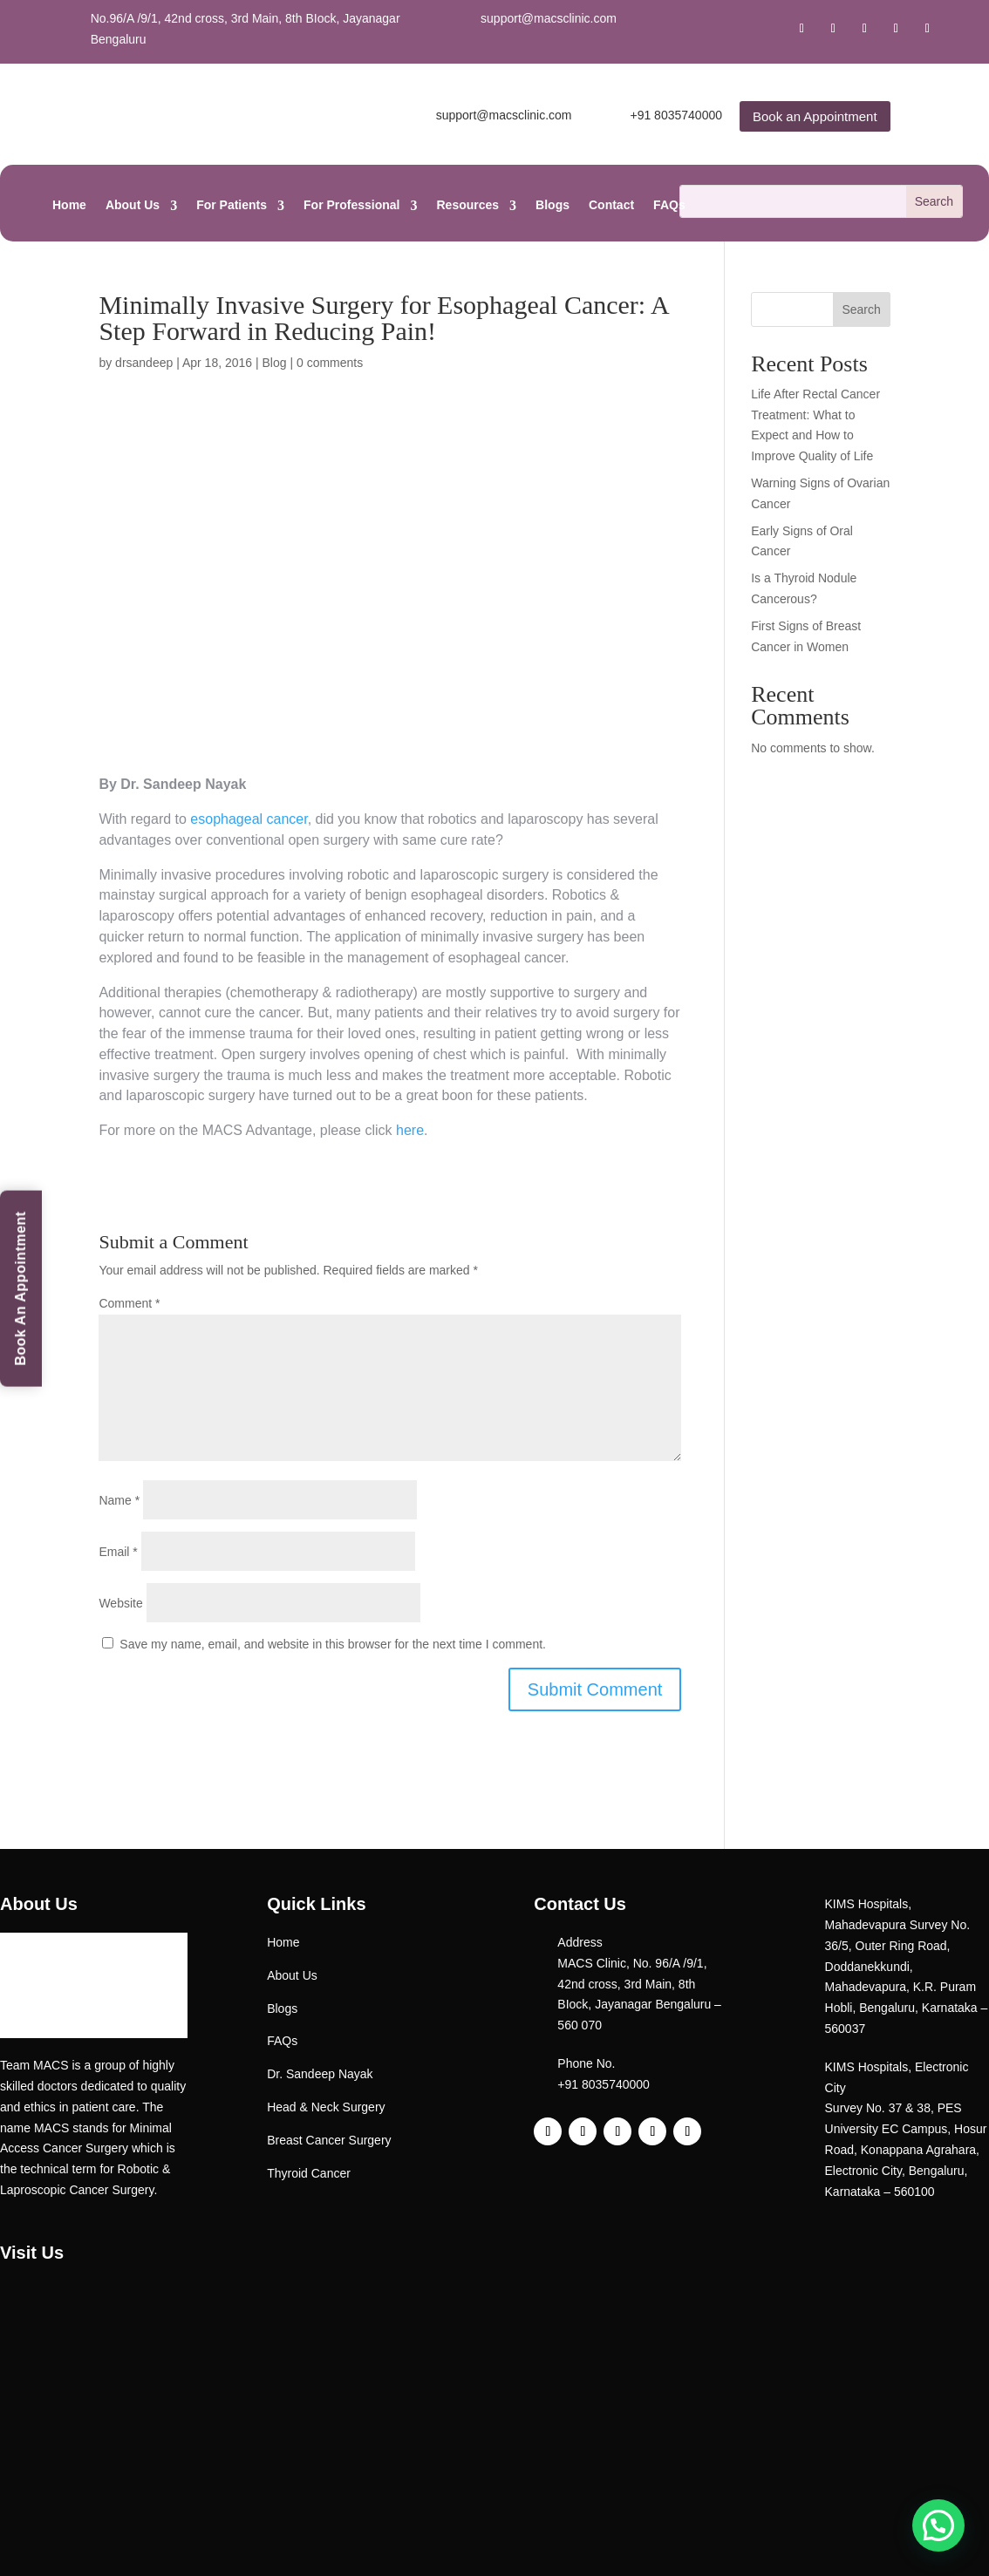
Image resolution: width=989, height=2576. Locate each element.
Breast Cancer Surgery (329, 2140)
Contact (611, 205)
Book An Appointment (20, 1288)
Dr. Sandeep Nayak (319, 2074)
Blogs (552, 205)
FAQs (669, 205)
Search (861, 309)
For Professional (351, 205)
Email (118, 1552)
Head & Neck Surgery (326, 2107)
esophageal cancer (247, 819)
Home (69, 205)
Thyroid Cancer (309, 2173)
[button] (938, 2525)
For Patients (231, 205)
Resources (468, 205)
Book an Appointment (815, 116)
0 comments (330, 363)
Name (119, 1500)
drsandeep (144, 363)
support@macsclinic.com (549, 18)
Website (120, 1603)
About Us (133, 205)
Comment (129, 1303)
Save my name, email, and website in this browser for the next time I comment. (332, 1644)
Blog (275, 363)
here (410, 1130)
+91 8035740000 (676, 115)
